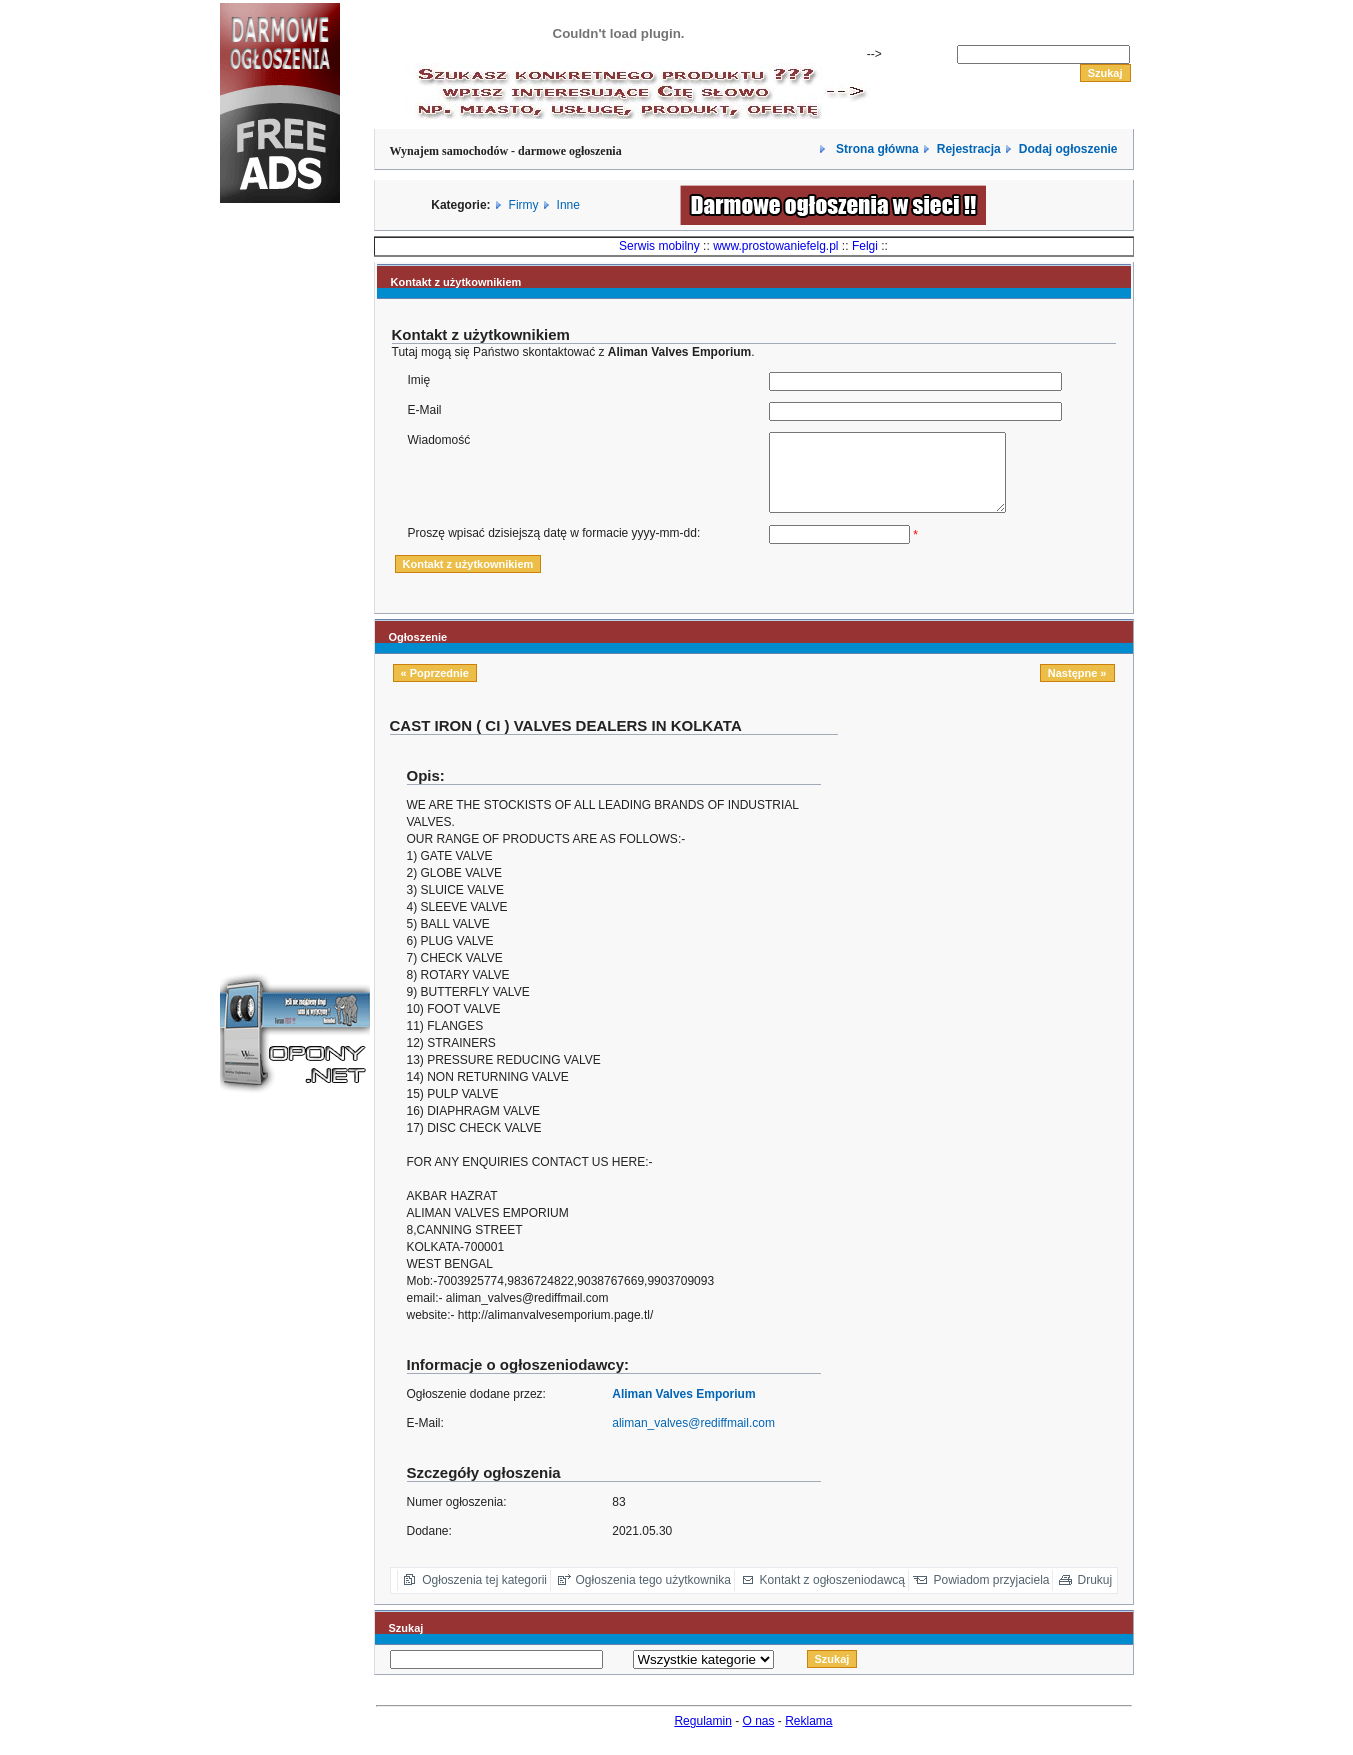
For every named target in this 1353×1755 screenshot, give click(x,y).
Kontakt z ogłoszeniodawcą (832, 1595)
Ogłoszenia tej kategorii (484, 1595)
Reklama (808, 1736)
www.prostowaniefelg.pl (775, 246)
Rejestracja (969, 149)
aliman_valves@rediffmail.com (693, 1438)
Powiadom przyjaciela (991, 1595)
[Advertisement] (280, 554)
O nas (759, 1736)
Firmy (524, 205)
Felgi (865, 246)
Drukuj (1095, 1595)
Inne (568, 205)
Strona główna (876, 149)
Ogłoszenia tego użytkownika (653, 1595)
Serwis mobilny (659, 246)
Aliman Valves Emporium (683, 1409)
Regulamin (702, 1736)
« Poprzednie (435, 688)
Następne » (1077, 688)
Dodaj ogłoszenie (1068, 149)
